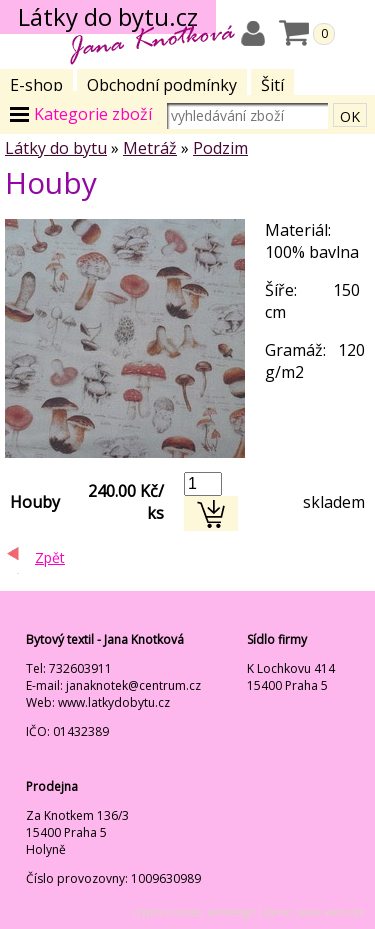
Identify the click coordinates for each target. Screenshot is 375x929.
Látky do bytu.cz (108, 16)
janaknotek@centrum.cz (133, 685)
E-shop (36, 85)
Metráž (150, 148)
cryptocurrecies (167, 912)
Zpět (50, 557)
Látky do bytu (56, 148)
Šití (272, 85)
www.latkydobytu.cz (114, 702)
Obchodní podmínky (162, 85)
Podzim (220, 148)
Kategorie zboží (93, 114)
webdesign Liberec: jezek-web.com (286, 912)
